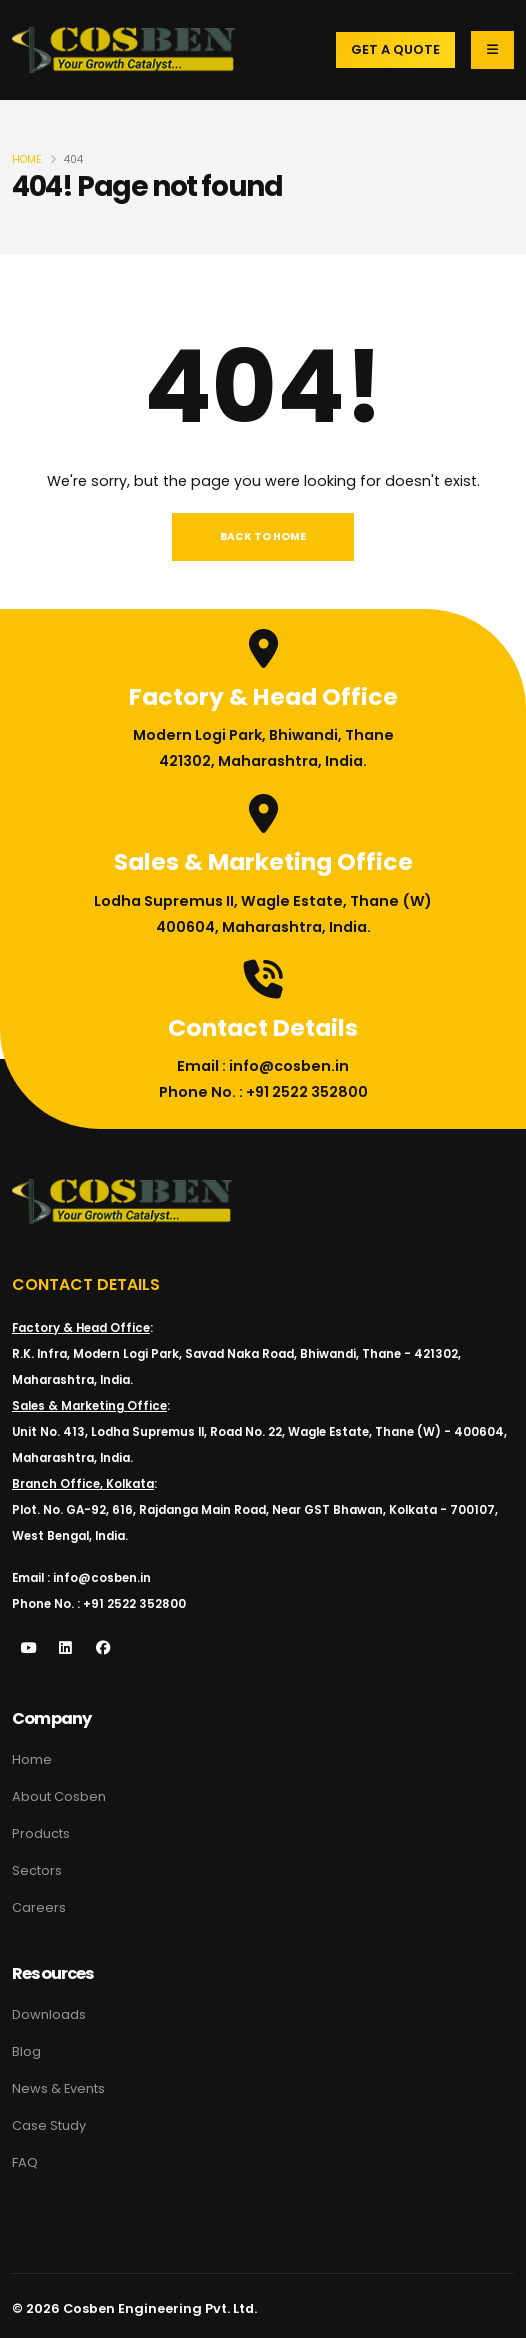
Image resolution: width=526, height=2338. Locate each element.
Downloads (49, 2014)
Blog (26, 2051)
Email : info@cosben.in (263, 1066)
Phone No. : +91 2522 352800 (263, 1092)
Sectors (37, 1870)
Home (27, 159)
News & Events (58, 2088)
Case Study (49, 2125)
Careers (39, 1907)
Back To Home (263, 536)
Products (41, 1833)
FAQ (25, 2162)
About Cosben (59, 1796)
